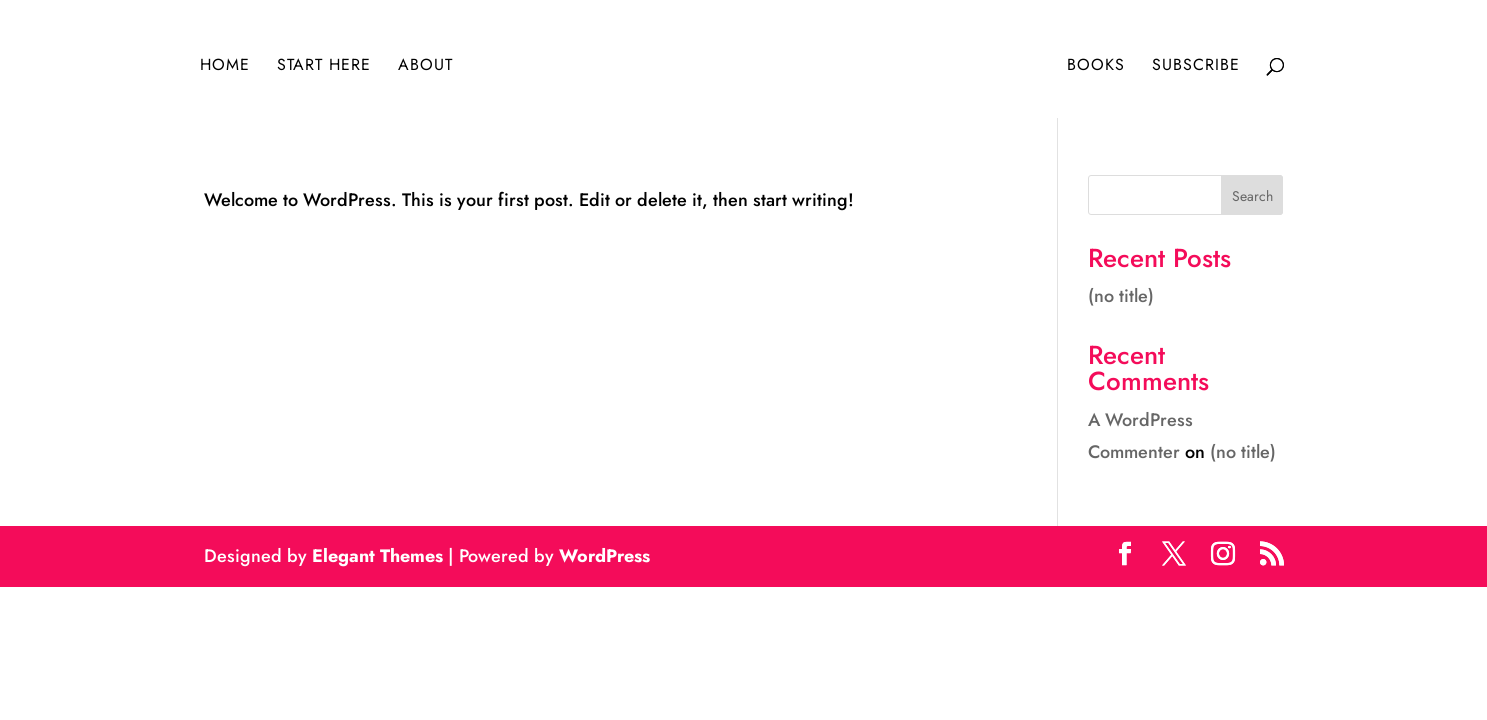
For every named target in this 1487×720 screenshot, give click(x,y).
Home (225, 67)
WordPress (604, 556)
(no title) (1121, 296)
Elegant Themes (377, 556)
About (425, 67)
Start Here (324, 67)
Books (1096, 67)
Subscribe (1196, 67)
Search (1252, 196)
